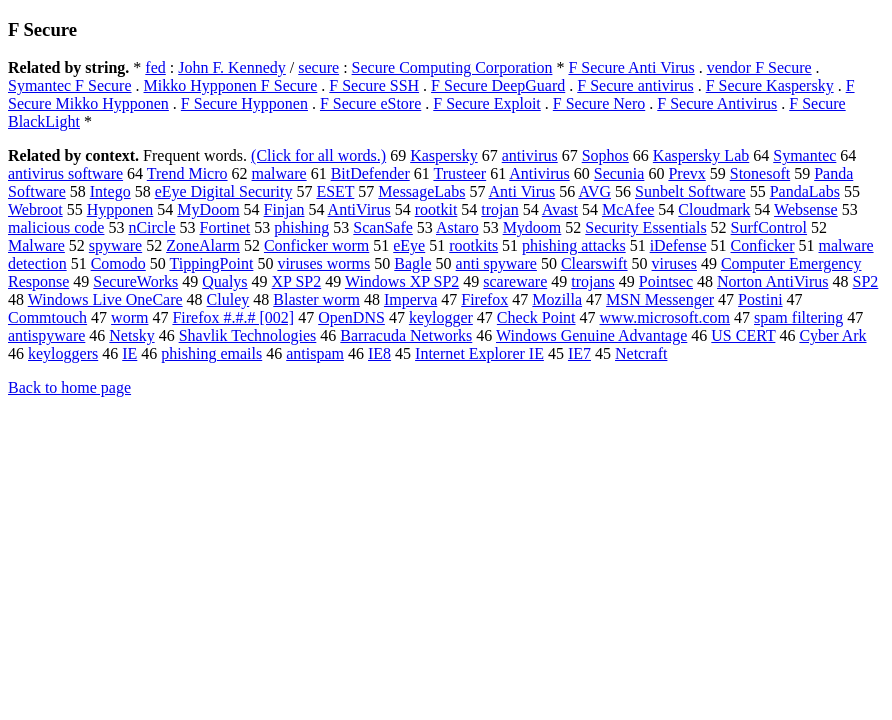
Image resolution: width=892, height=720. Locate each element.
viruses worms (323, 263)
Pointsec (666, 281)
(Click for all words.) (318, 155)
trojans (593, 281)
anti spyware (496, 263)
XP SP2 (297, 281)
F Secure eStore (370, 103)
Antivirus (539, 173)
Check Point (536, 317)
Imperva (410, 299)
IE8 (379, 353)
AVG (594, 191)
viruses (674, 263)
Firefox (484, 299)
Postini (760, 299)
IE (129, 353)
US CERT (743, 335)
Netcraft (641, 353)
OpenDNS (351, 317)
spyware (115, 245)
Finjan (284, 209)
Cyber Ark (832, 335)
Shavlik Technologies (248, 335)
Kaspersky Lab (701, 155)
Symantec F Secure (70, 85)
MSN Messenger (660, 299)
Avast (560, 209)
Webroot (35, 209)
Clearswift (594, 263)
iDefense (678, 245)
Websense (806, 209)
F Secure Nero (599, 103)
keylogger (441, 317)
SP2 (865, 281)
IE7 (579, 353)
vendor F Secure (759, 67)
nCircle (151, 227)
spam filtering (798, 317)
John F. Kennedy (232, 67)
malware (279, 173)
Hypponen (120, 209)
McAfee (628, 209)
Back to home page (69, 387)
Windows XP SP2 (402, 281)
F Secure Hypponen (244, 103)
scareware (515, 281)
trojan (499, 209)
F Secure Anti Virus (631, 67)
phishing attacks (574, 245)
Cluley (228, 299)
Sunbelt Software (690, 191)
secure (318, 67)
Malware (36, 245)
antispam (315, 353)
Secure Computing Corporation (452, 67)
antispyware (46, 335)
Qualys (224, 281)
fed (155, 67)
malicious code (56, 227)
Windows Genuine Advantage (591, 335)
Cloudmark (714, 209)
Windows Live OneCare (105, 299)
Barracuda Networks (406, 335)
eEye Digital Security (224, 191)
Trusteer (459, 173)
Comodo (118, 263)
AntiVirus (359, 209)
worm (129, 317)
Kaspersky (444, 155)
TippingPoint (211, 263)
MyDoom (208, 209)
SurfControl (769, 227)
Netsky (131, 335)
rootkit (436, 209)
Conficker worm (316, 245)
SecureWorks (135, 281)
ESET (335, 191)
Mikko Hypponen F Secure (231, 85)
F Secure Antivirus (717, 103)
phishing (301, 227)
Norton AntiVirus (772, 281)
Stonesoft (760, 173)
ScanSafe (383, 227)
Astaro (457, 227)
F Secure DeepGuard (498, 85)
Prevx (686, 173)
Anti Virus (522, 191)
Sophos (605, 155)
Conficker (763, 245)
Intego (110, 191)
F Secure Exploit (487, 103)
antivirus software (65, 173)
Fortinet (225, 227)
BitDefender (370, 173)
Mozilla (557, 299)
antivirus (530, 155)
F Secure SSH (374, 85)
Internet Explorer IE (479, 353)
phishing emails (211, 353)
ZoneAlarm (203, 245)
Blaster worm (316, 299)
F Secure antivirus (635, 85)
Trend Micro (187, 173)
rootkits (473, 245)
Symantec (804, 155)
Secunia (619, 173)
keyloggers (63, 353)
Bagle (412, 263)
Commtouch (47, 317)
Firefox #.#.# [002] (233, 317)
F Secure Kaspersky (770, 85)
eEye (409, 245)
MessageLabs (421, 191)
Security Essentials (645, 227)
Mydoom (532, 227)
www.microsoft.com (665, 317)
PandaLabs (805, 191)
